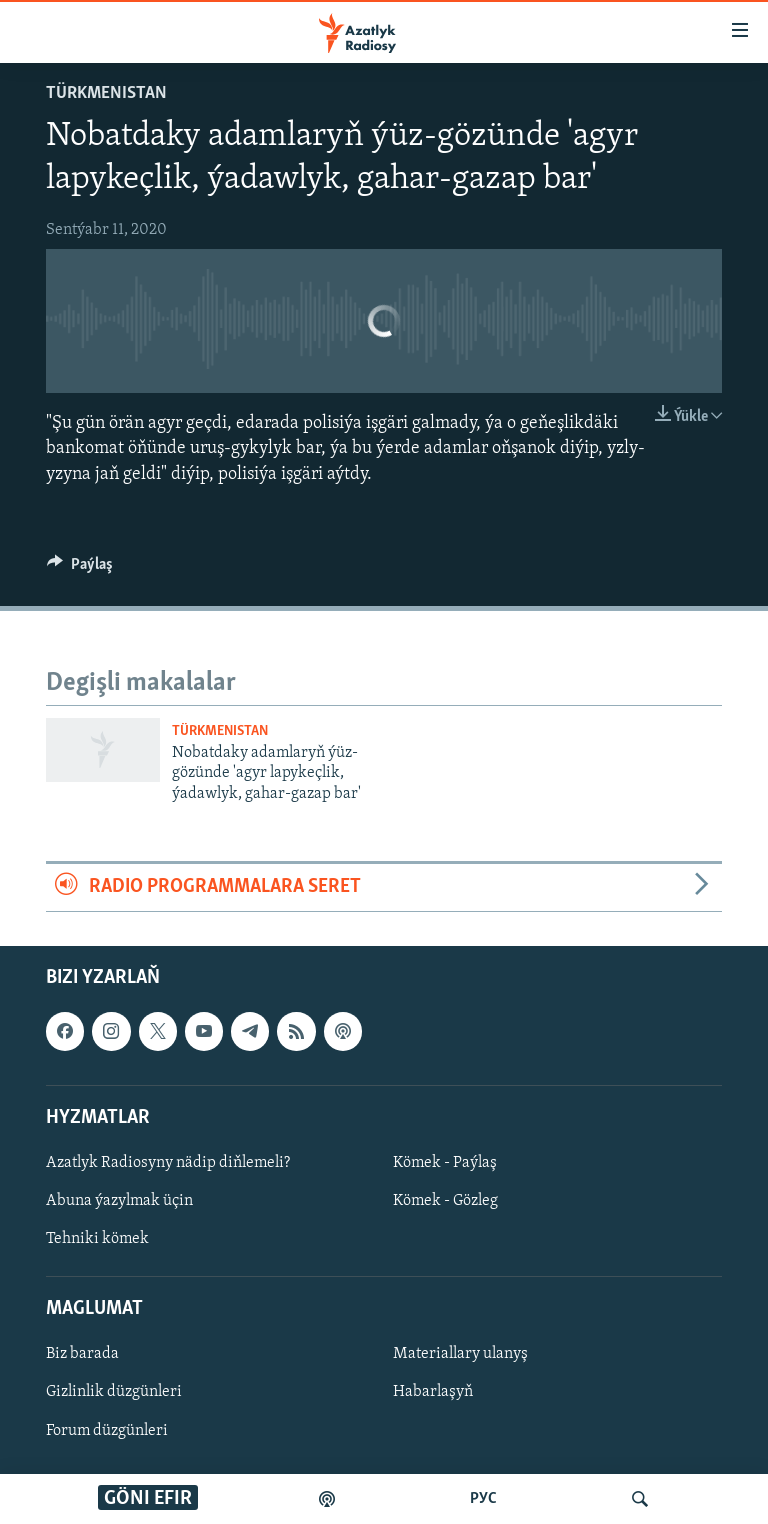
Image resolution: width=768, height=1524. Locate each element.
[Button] (80, 569)
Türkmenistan (106, 93)
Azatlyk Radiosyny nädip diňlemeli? (168, 1162)
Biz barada (82, 1354)
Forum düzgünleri (107, 1430)
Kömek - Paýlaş (445, 1162)
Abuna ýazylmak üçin (119, 1201)
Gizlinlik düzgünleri (114, 1392)
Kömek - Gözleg (445, 1201)
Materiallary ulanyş (460, 1354)
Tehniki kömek (97, 1239)
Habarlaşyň (433, 1392)
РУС (483, 1499)
